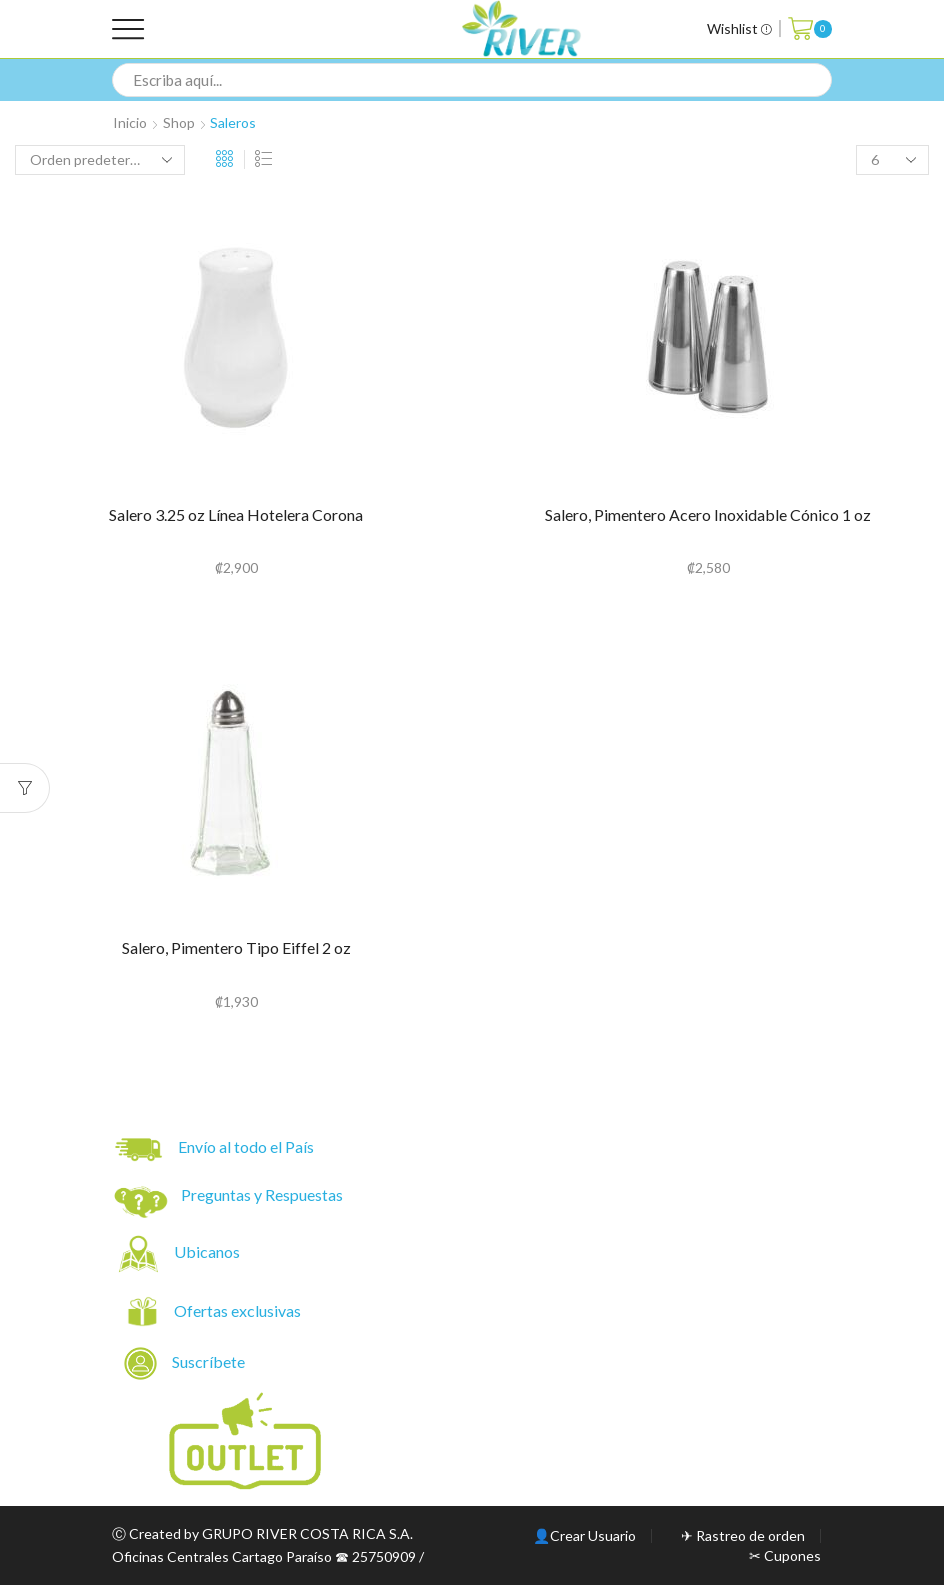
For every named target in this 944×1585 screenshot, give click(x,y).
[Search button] (815, 80)
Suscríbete (186, 1363)
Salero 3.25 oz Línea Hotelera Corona (236, 514)
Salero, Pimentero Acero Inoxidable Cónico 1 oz (708, 514)
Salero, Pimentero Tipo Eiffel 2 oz (236, 947)
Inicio (130, 122)
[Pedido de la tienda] (100, 160)
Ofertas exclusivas (239, 1310)
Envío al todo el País (214, 1149)
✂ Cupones (785, 1556)
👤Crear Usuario (584, 1536)
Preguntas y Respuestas (262, 1194)
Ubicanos (208, 1251)
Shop (179, 122)
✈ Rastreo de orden (743, 1536)
